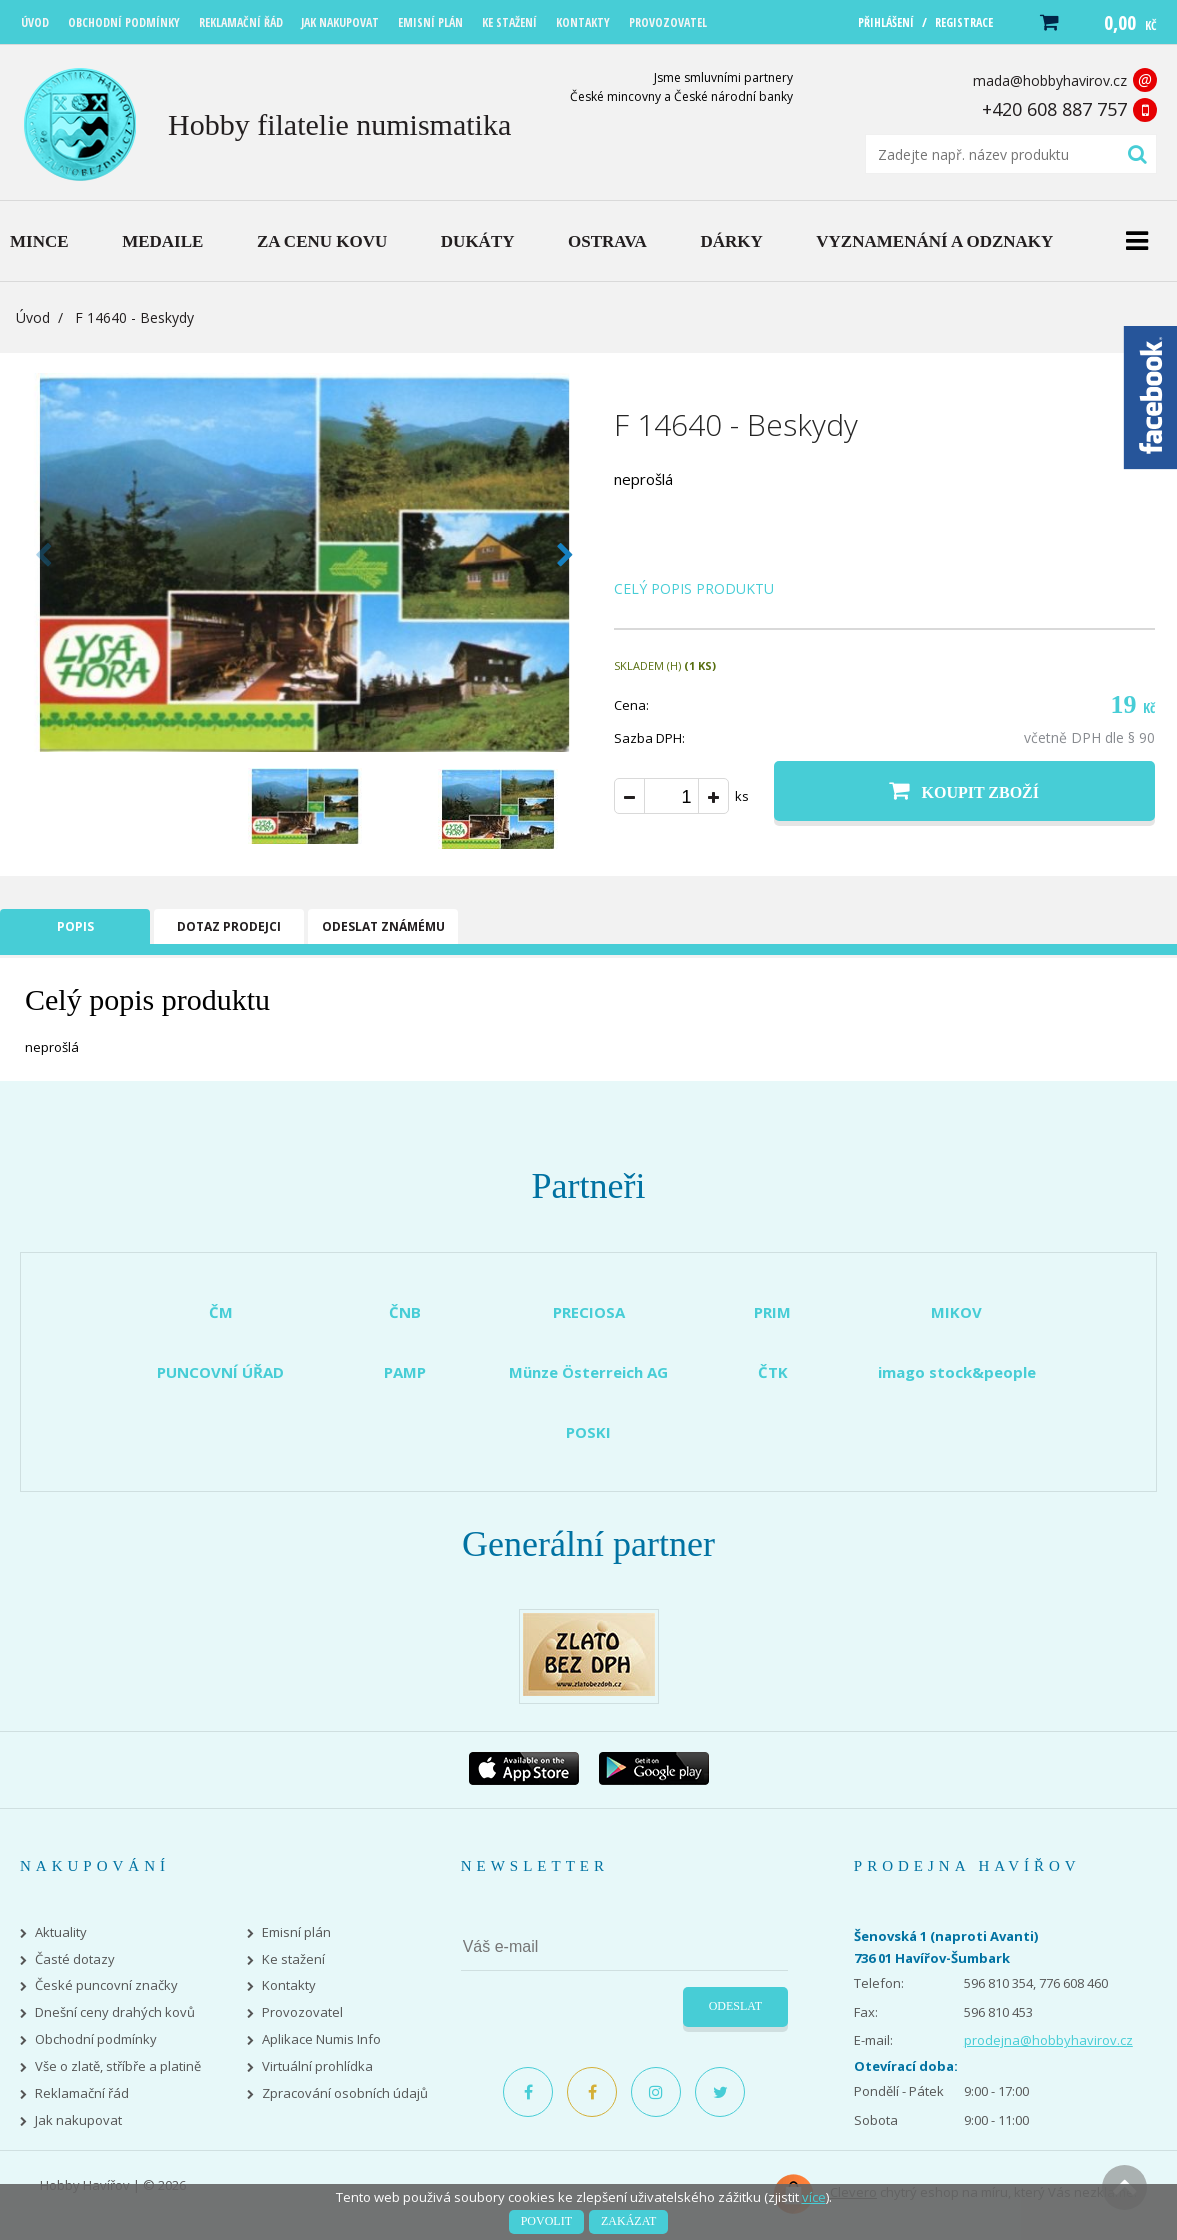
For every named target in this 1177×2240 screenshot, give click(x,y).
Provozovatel (302, 2012)
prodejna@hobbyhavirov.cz (1048, 2040)
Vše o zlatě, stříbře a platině (118, 2066)
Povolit (546, 2221)
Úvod (33, 317)
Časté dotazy (75, 1959)
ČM (221, 1312)
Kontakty (289, 1985)
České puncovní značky (106, 1985)
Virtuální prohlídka (317, 2066)
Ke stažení (293, 1959)
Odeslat (735, 2006)
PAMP (405, 1372)
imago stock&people (957, 1372)
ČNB (405, 1312)
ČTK (773, 1372)
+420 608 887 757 (1054, 109)
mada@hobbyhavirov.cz (1050, 80)
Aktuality (61, 1932)
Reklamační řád (82, 2093)
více (814, 2197)
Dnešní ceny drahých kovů (115, 2012)
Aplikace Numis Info (321, 2039)
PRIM (772, 1312)
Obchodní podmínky (96, 2039)
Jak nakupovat (78, 2120)
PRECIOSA (589, 1312)
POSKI (588, 1432)
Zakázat (628, 2221)
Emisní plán (296, 1932)
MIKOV (956, 1312)
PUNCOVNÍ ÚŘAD (220, 1372)
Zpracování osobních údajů (345, 2093)
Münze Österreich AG (588, 1372)
